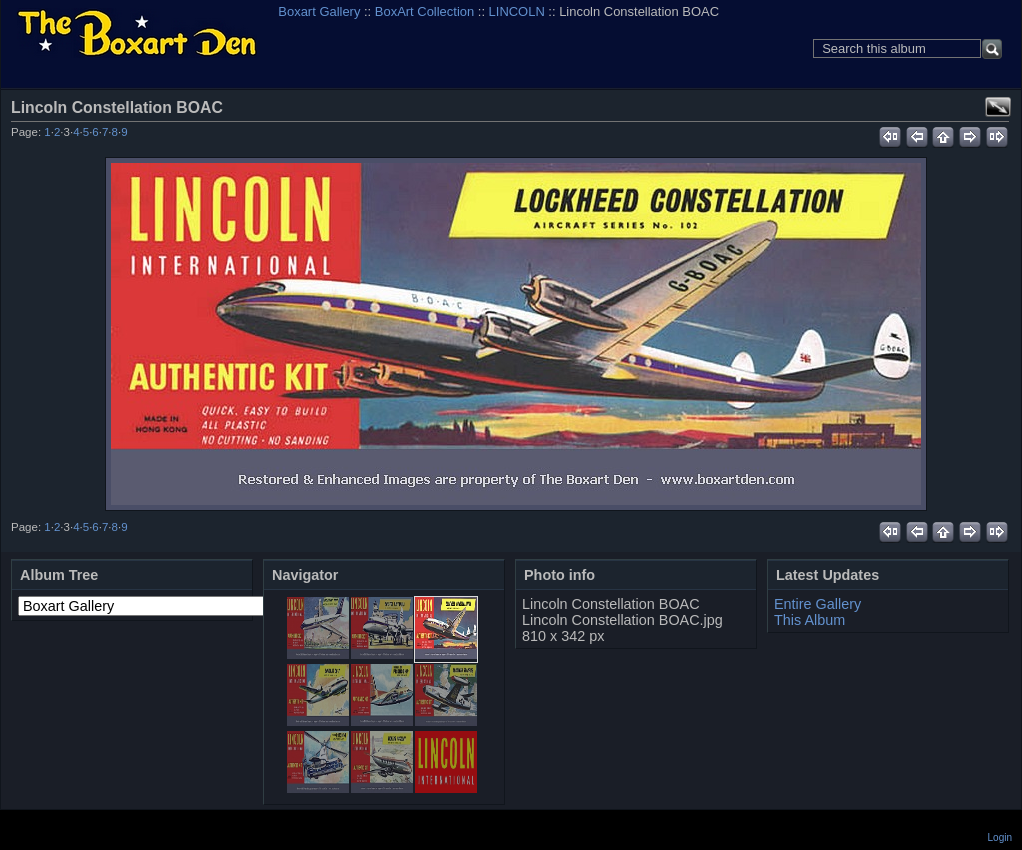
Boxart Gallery (319, 11)
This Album (809, 620)
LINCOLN (517, 11)
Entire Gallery (817, 604)
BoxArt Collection (424, 11)
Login (1000, 837)
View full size (998, 107)
